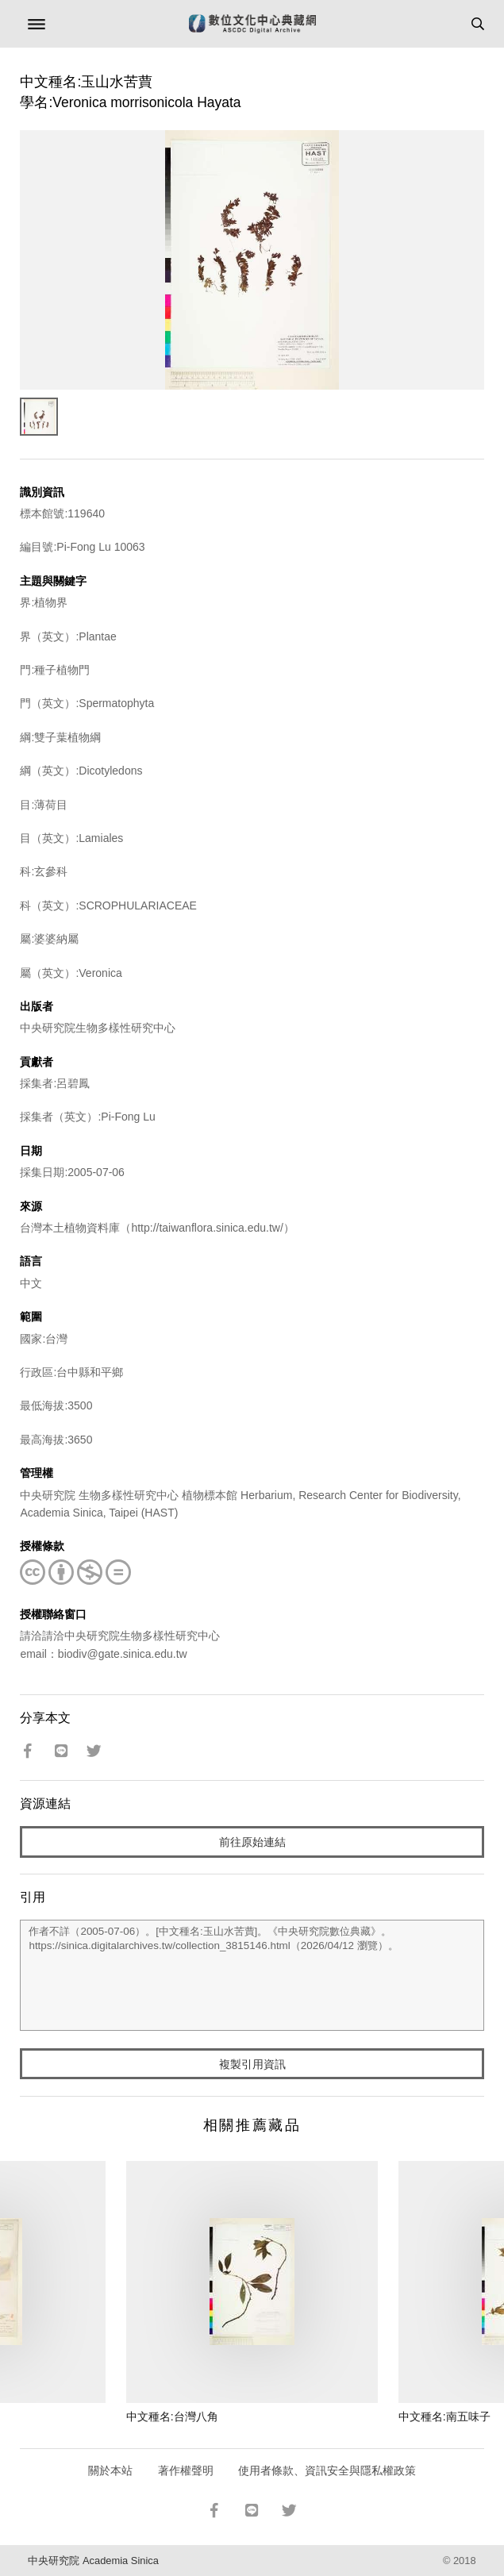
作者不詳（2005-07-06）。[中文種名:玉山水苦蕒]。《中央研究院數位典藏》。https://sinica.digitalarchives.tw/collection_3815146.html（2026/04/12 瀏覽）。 (251, 1975)
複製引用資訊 (252, 2064)
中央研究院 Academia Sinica (93, 2560)
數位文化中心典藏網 (252, 23)
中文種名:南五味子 (444, 2416)
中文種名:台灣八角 (172, 2416)
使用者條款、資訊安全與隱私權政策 (327, 2470)
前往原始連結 (252, 1842)
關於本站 (110, 2470)
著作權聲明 (186, 2470)
